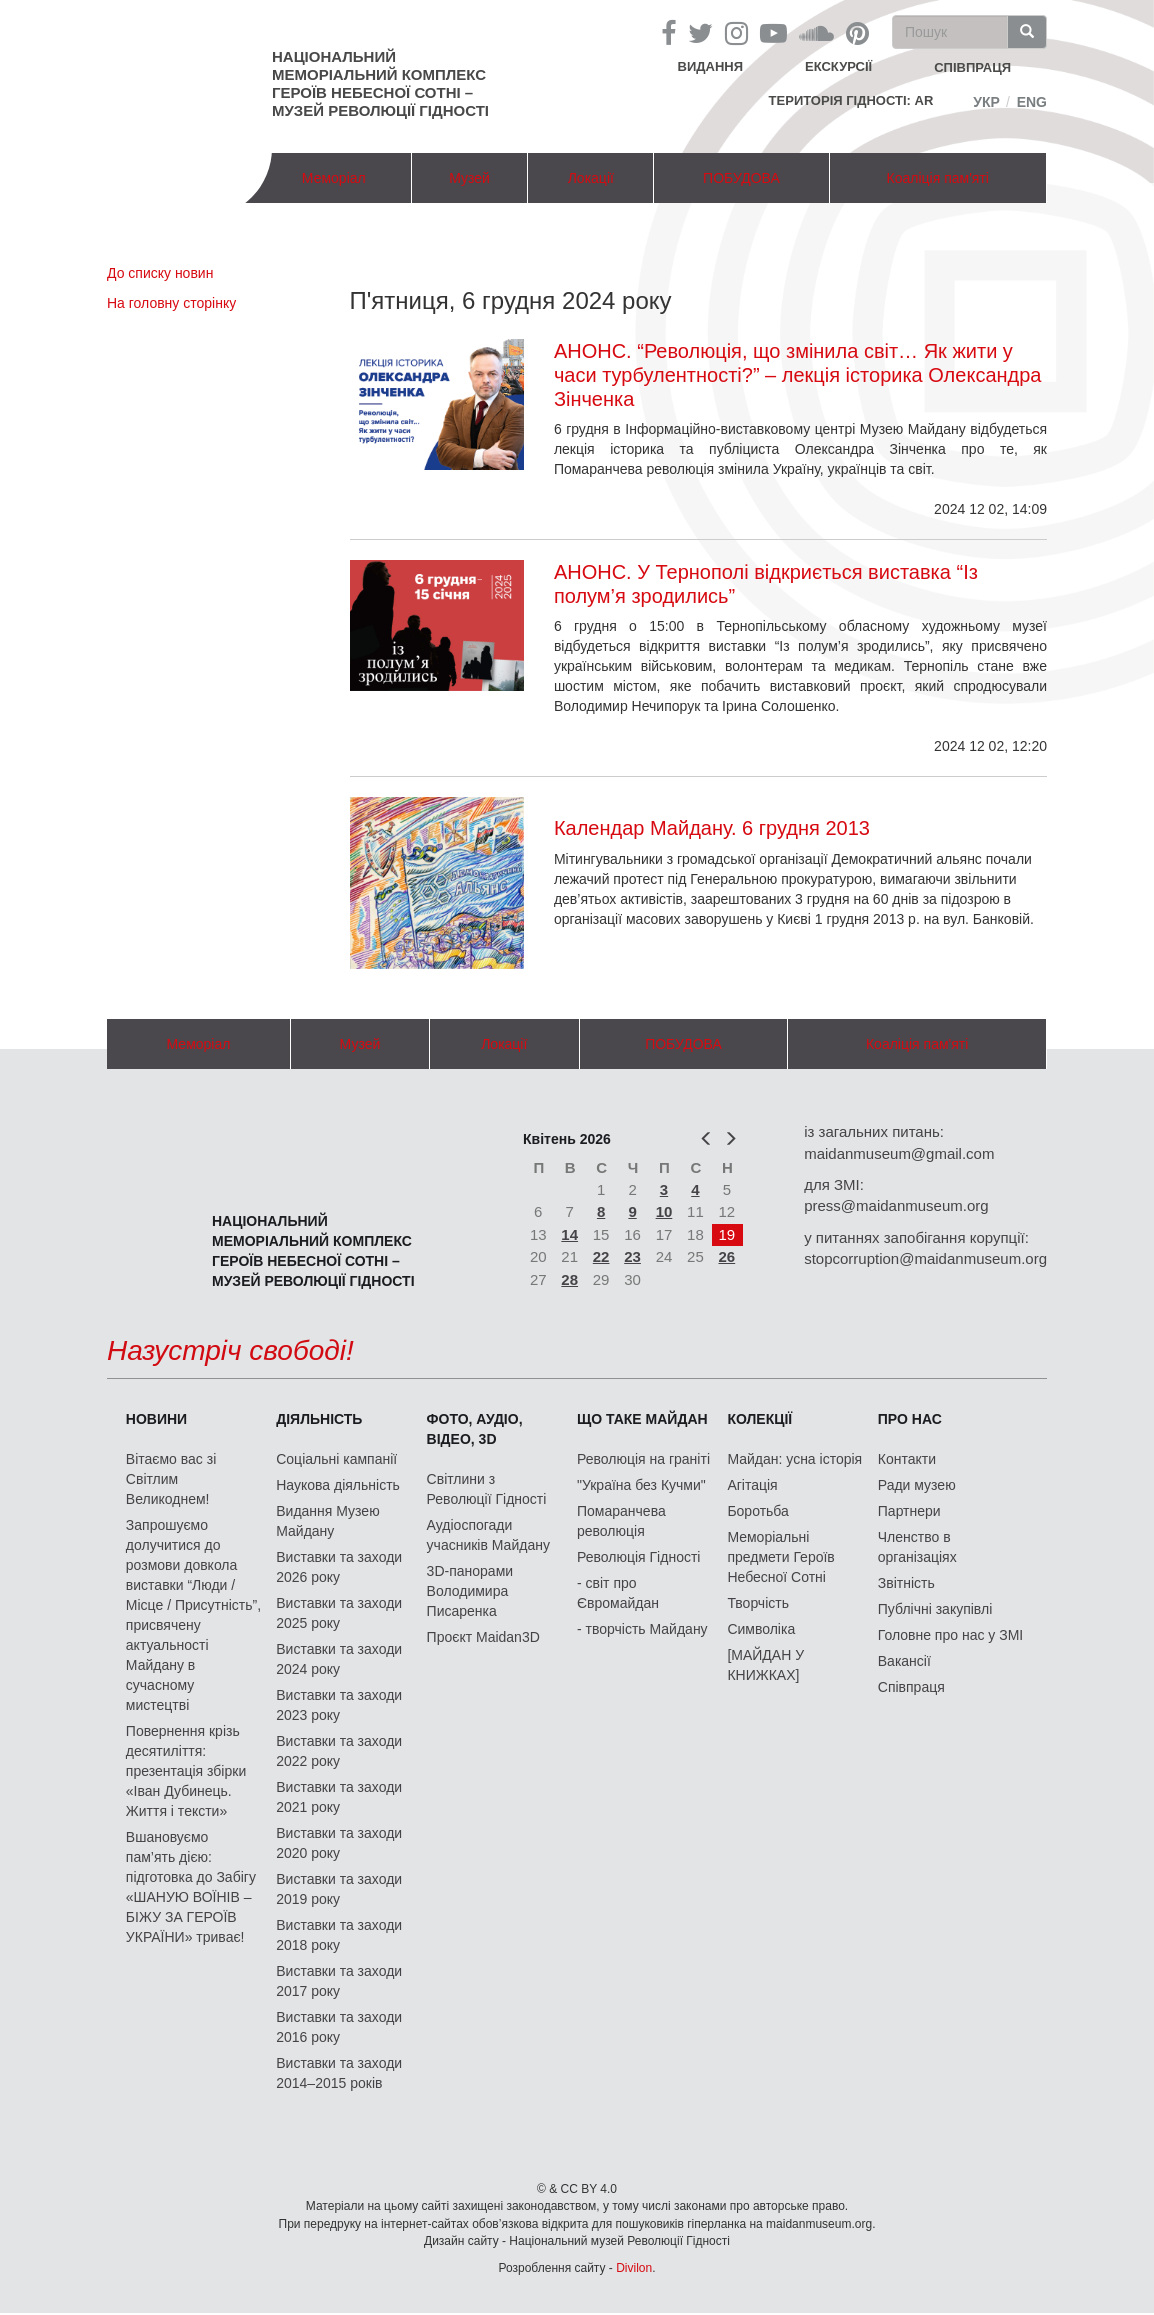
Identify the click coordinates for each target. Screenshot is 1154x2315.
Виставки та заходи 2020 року (339, 1843)
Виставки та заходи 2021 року (339, 1797)
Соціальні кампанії (336, 1459)
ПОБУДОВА (741, 178)
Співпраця (911, 1687)
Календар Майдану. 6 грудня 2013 (712, 828)
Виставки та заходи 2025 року (339, 1613)
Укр (986, 102)
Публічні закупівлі (935, 1609)
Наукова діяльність (338, 1485)
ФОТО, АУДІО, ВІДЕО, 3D (475, 1429)
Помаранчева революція (621, 1521)
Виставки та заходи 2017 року (339, 1981)
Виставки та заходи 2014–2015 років (339, 2073)
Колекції (759, 1419)
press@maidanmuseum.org (896, 1205)
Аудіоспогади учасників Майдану (488, 1535)
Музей (469, 178)
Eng (1032, 102)
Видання (711, 66)
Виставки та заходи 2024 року (339, 1659)
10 (664, 1211)
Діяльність (319, 1419)
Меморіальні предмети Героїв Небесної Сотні (780, 1557)
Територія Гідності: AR (851, 100)
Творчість (758, 1603)
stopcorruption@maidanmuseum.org (925, 1258)
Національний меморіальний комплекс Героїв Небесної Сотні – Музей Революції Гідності (380, 83)
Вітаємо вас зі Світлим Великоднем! (171, 1479)
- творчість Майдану (642, 1629)
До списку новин (160, 273)
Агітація (752, 1485)
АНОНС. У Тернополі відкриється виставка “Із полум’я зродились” (766, 584)
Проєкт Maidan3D (483, 1637)
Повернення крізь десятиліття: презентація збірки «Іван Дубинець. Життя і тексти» (186, 1771)
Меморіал (334, 178)
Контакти (907, 1459)
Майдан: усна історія (794, 1459)
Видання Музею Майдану (327, 1521)
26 (727, 1256)
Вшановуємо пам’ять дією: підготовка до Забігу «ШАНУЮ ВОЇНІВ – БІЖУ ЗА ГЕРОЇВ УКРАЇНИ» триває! (191, 1887)
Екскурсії (838, 66)
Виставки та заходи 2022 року (339, 1751)
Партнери (909, 1511)
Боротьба (757, 1511)
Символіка (761, 1629)
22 (601, 1256)
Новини (156, 1419)
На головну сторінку (171, 303)
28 (569, 1279)
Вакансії (904, 1661)
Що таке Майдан (642, 1419)
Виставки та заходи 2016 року (339, 2027)
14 (569, 1234)
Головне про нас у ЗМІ (950, 1635)
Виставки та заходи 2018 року (339, 1935)
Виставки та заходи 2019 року (339, 1889)
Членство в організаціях (917, 1547)
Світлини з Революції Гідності (487, 1489)
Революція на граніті (643, 1459)
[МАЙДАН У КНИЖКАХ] (765, 1665)
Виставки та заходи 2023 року (339, 1705)
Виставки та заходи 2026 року (339, 1567)
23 (632, 1256)
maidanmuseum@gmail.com (899, 1153)
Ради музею (917, 1485)
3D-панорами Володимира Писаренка (470, 1591)
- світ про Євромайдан (618, 1593)
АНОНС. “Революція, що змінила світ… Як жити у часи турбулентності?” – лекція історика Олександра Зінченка (798, 375)
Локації (591, 178)
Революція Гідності (638, 1557)
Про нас (910, 1419)
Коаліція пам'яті (938, 178)
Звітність (906, 1583)
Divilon (634, 2268)
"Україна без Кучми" (641, 1485)
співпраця (972, 67)
